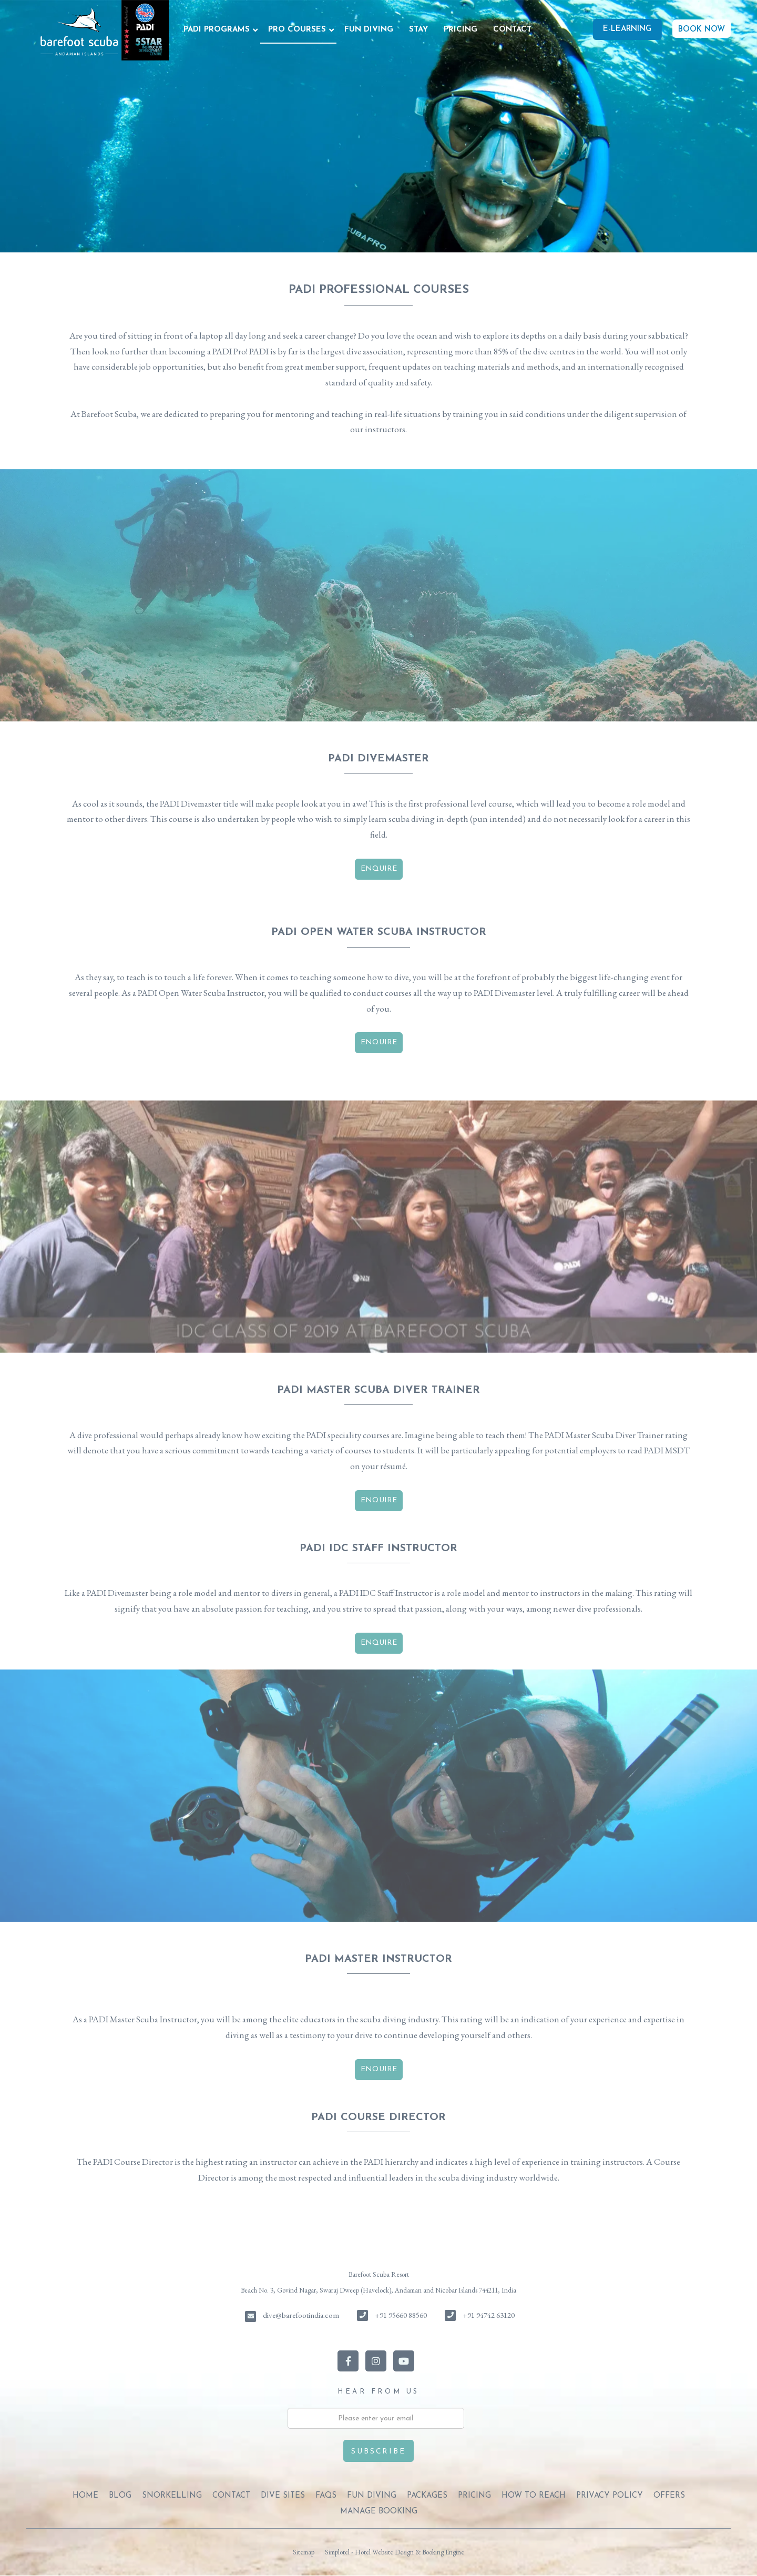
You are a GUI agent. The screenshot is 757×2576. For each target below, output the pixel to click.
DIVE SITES (283, 2496)
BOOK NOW (701, 30)
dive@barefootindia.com (301, 2315)
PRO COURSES (297, 30)
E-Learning (627, 29)
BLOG (120, 2496)
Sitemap (303, 2552)
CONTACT (512, 30)
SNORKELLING (172, 2496)
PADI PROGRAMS (216, 30)
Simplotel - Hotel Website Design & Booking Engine (394, 2552)
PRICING (460, 30)
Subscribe (378, 2452)
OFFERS (669, 2496)
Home (85, 2496)
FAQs (325, 2496)
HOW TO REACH (534, 2496)
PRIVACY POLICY (609, 2496)
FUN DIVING (368, 30)
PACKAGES (427, 2496)
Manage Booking (378, 2512)
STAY (418, 30)
